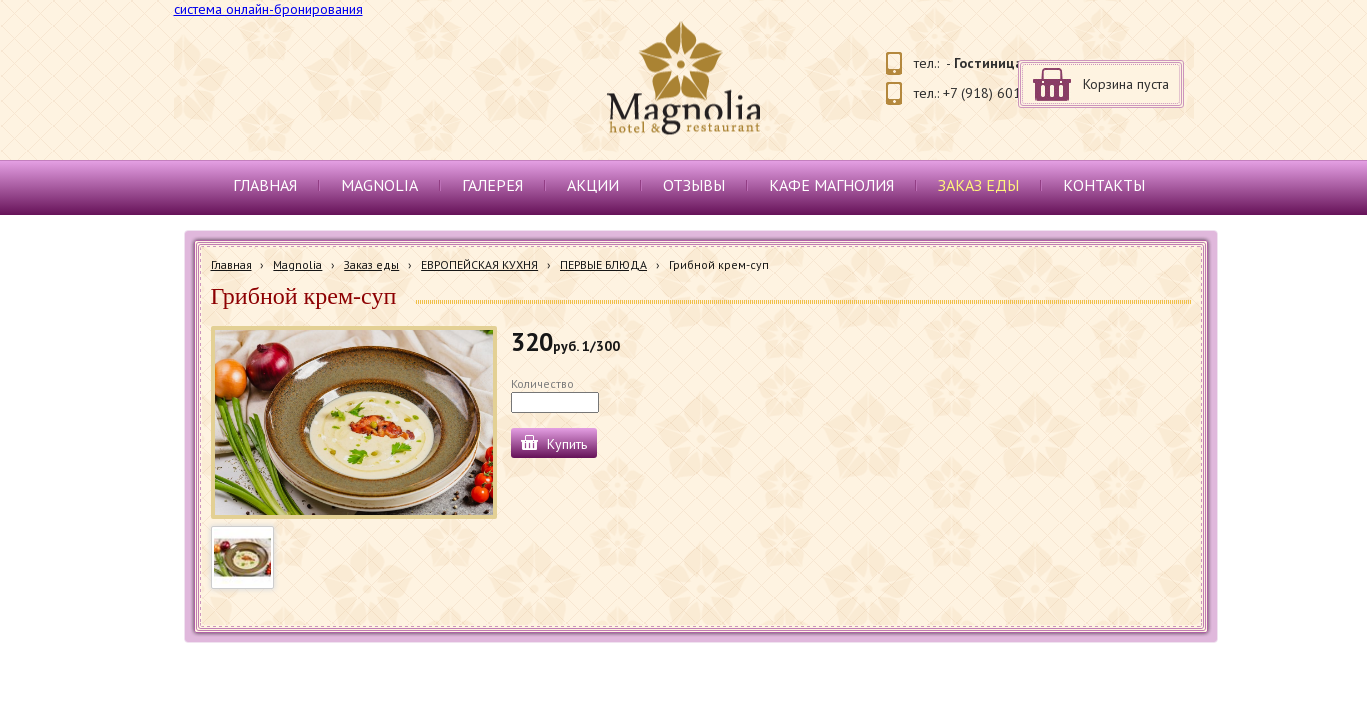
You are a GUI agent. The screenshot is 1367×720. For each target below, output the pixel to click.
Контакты (1104, 185)
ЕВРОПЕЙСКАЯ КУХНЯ (479, 264)
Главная (265, 185)
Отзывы (694, 185)
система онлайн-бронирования (268, 9)
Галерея (492, 185)
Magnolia (379, 185)
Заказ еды (978, 185)
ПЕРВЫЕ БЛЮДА (603, 264)
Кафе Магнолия (831, 185)
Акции (593, 185)
